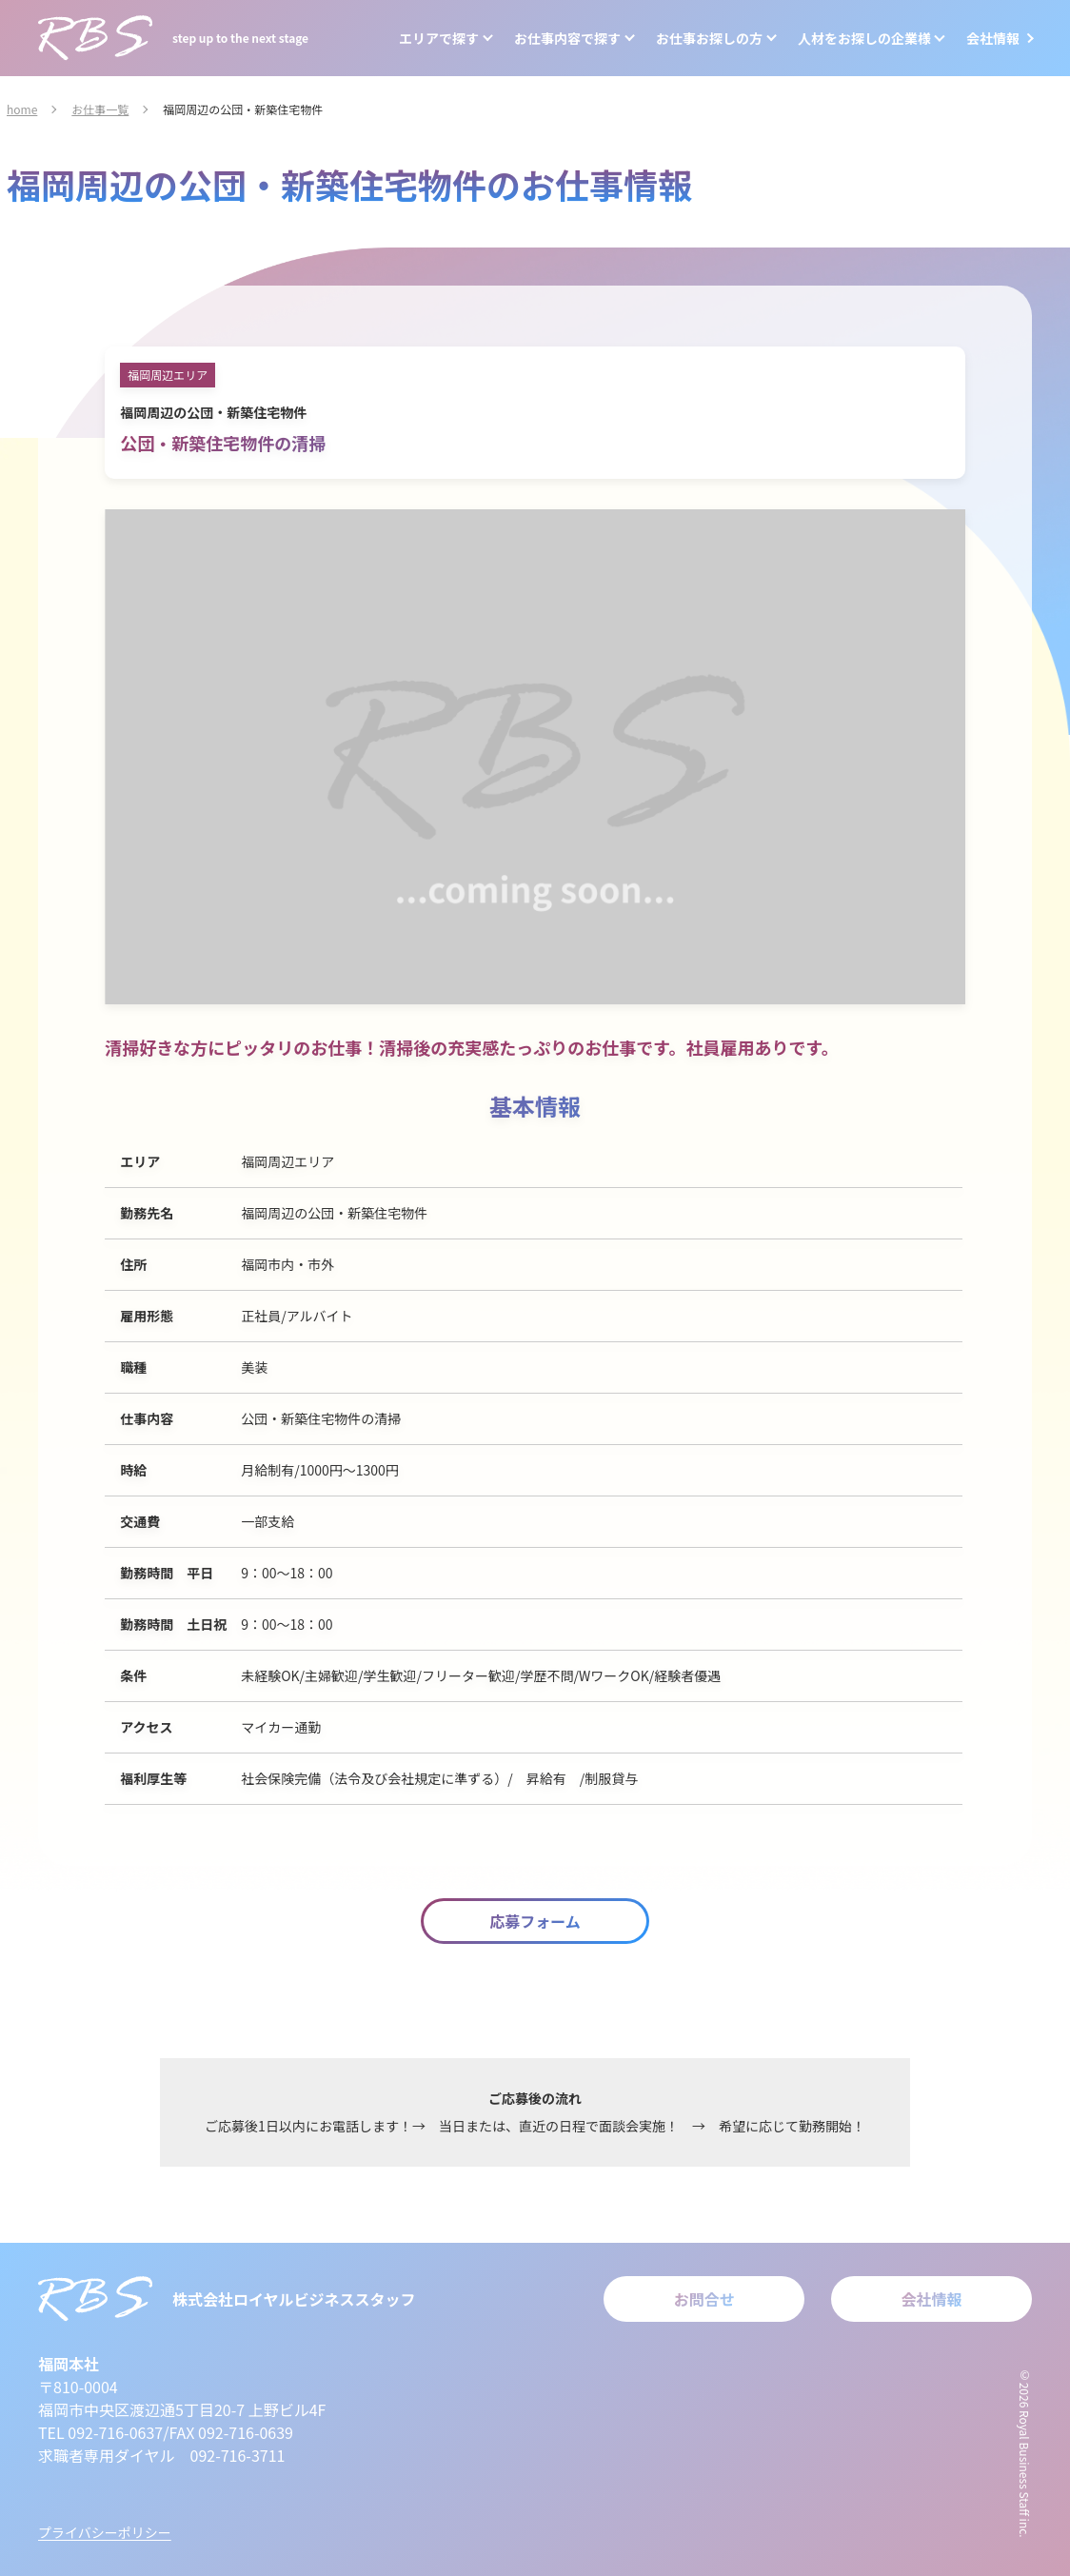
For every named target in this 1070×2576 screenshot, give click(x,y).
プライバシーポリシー (104, 2532)
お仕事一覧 (100, 109)
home (22, 109)
